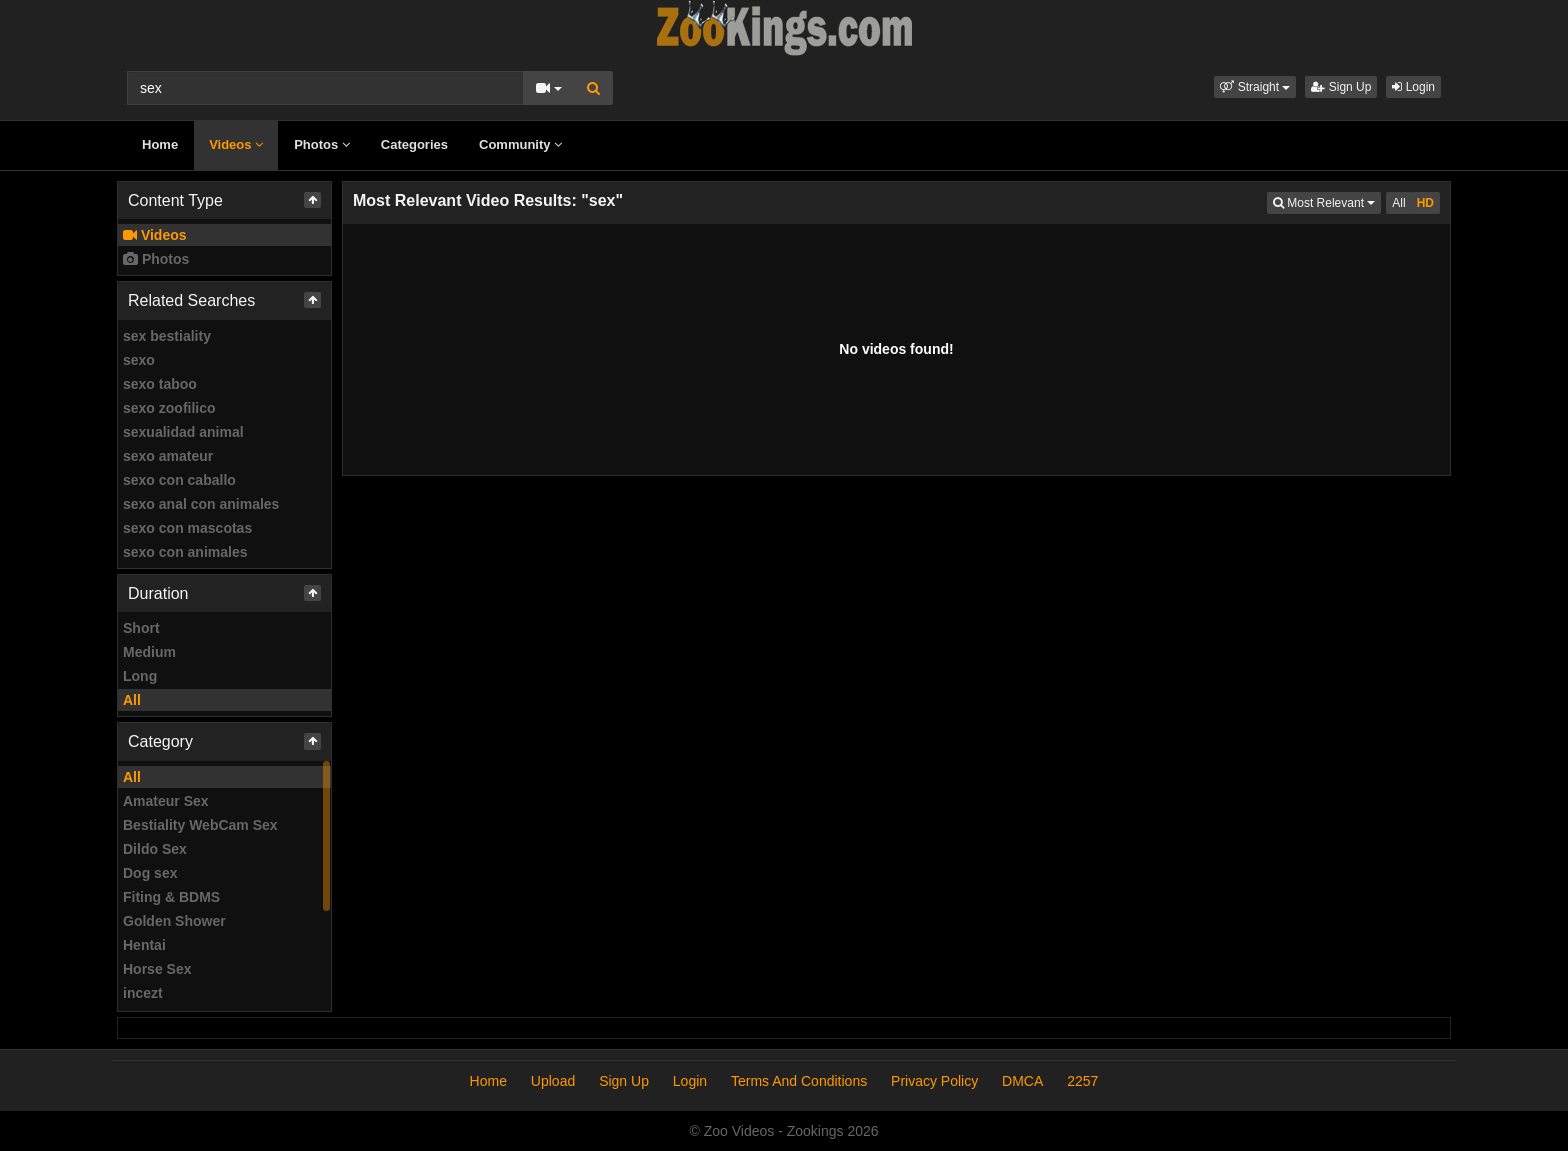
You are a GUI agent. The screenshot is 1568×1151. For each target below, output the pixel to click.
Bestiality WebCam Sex (200, 825)
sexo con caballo (179, 480)
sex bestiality (167, 336)
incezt (143, 993)
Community (520, 144)
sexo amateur (168, 456)
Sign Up (1341, 87)
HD (1425, 203)
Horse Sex (157, 969)
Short (141, 628)
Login (1413, 87)
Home (160, 144)
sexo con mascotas (187, 528)
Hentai (144, 945)
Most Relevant (1327, 201)
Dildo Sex (155, 849)
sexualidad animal (183, 432)
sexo (139, 360)
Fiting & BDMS (171, 897)
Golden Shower (174, 921)
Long (140, 676)
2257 (1082, 1081)
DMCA (1022, 1081)
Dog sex (150, 873)
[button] (1255, 87)
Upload (553, 1081)
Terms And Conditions (799, 1081)
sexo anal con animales (201, 504)
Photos (322, 144)
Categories (414, 144)
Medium (149, 652)
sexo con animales (185, 552)
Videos (236, 144)
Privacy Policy (934, 1081)
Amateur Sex (166, 801)
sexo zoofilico (169, 408)
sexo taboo (160, 384)
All (132, 700)
